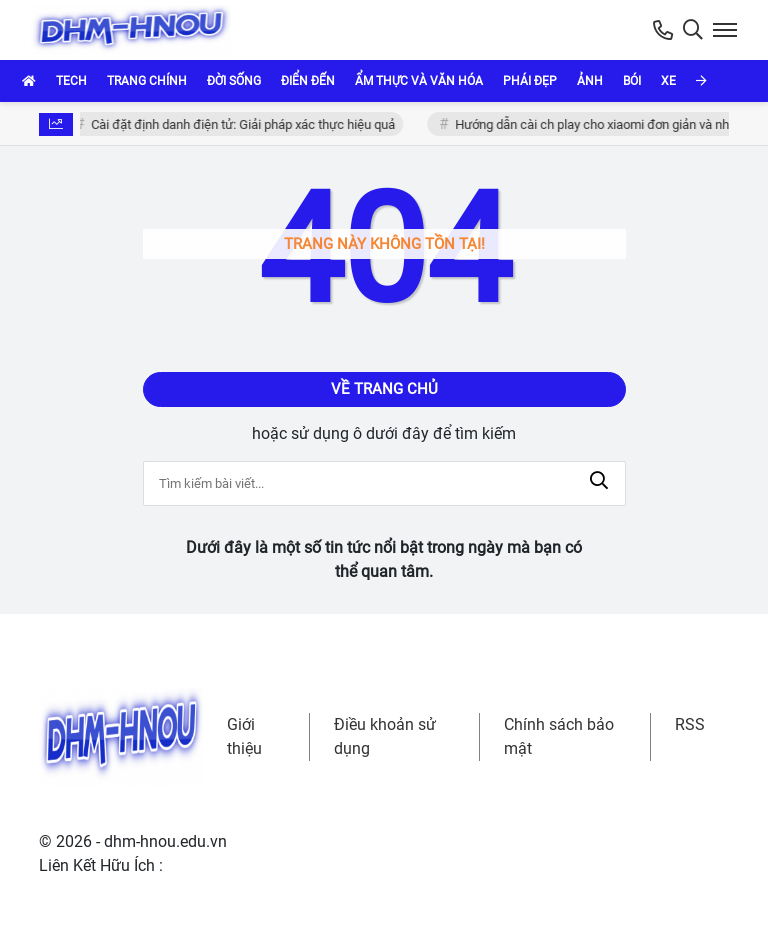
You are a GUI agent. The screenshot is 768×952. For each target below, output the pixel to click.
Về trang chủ (384, 389)
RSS (690, 724)
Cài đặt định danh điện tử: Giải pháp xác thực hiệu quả (246, 124)
